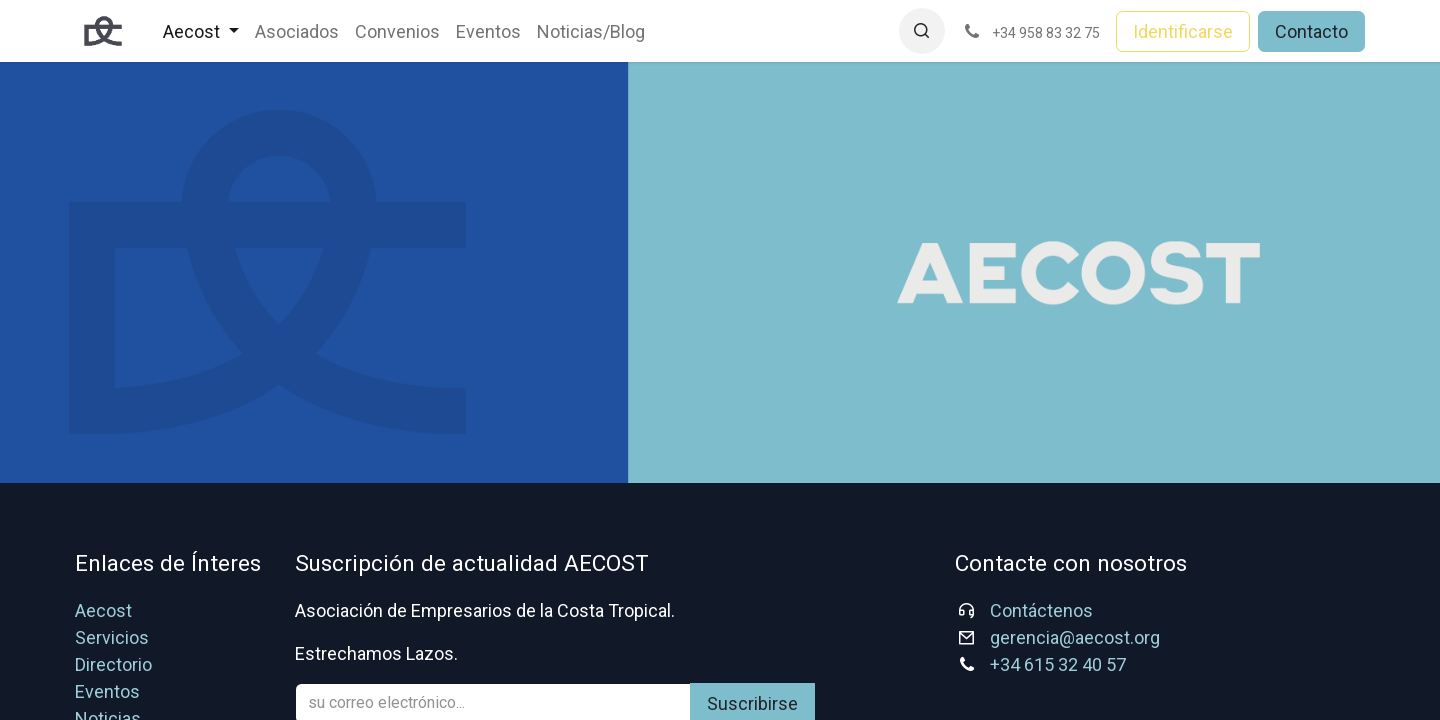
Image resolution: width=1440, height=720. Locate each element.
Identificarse (1183, 31)
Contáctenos (1041, 610)
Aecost (103, 610)
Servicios (112, 637)
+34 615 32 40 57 (1058, 664)
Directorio (113, 664)
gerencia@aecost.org (1075, 637)
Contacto (1311, 31)
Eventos (107, 691)
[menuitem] (201, 31)
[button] (922, 31)
